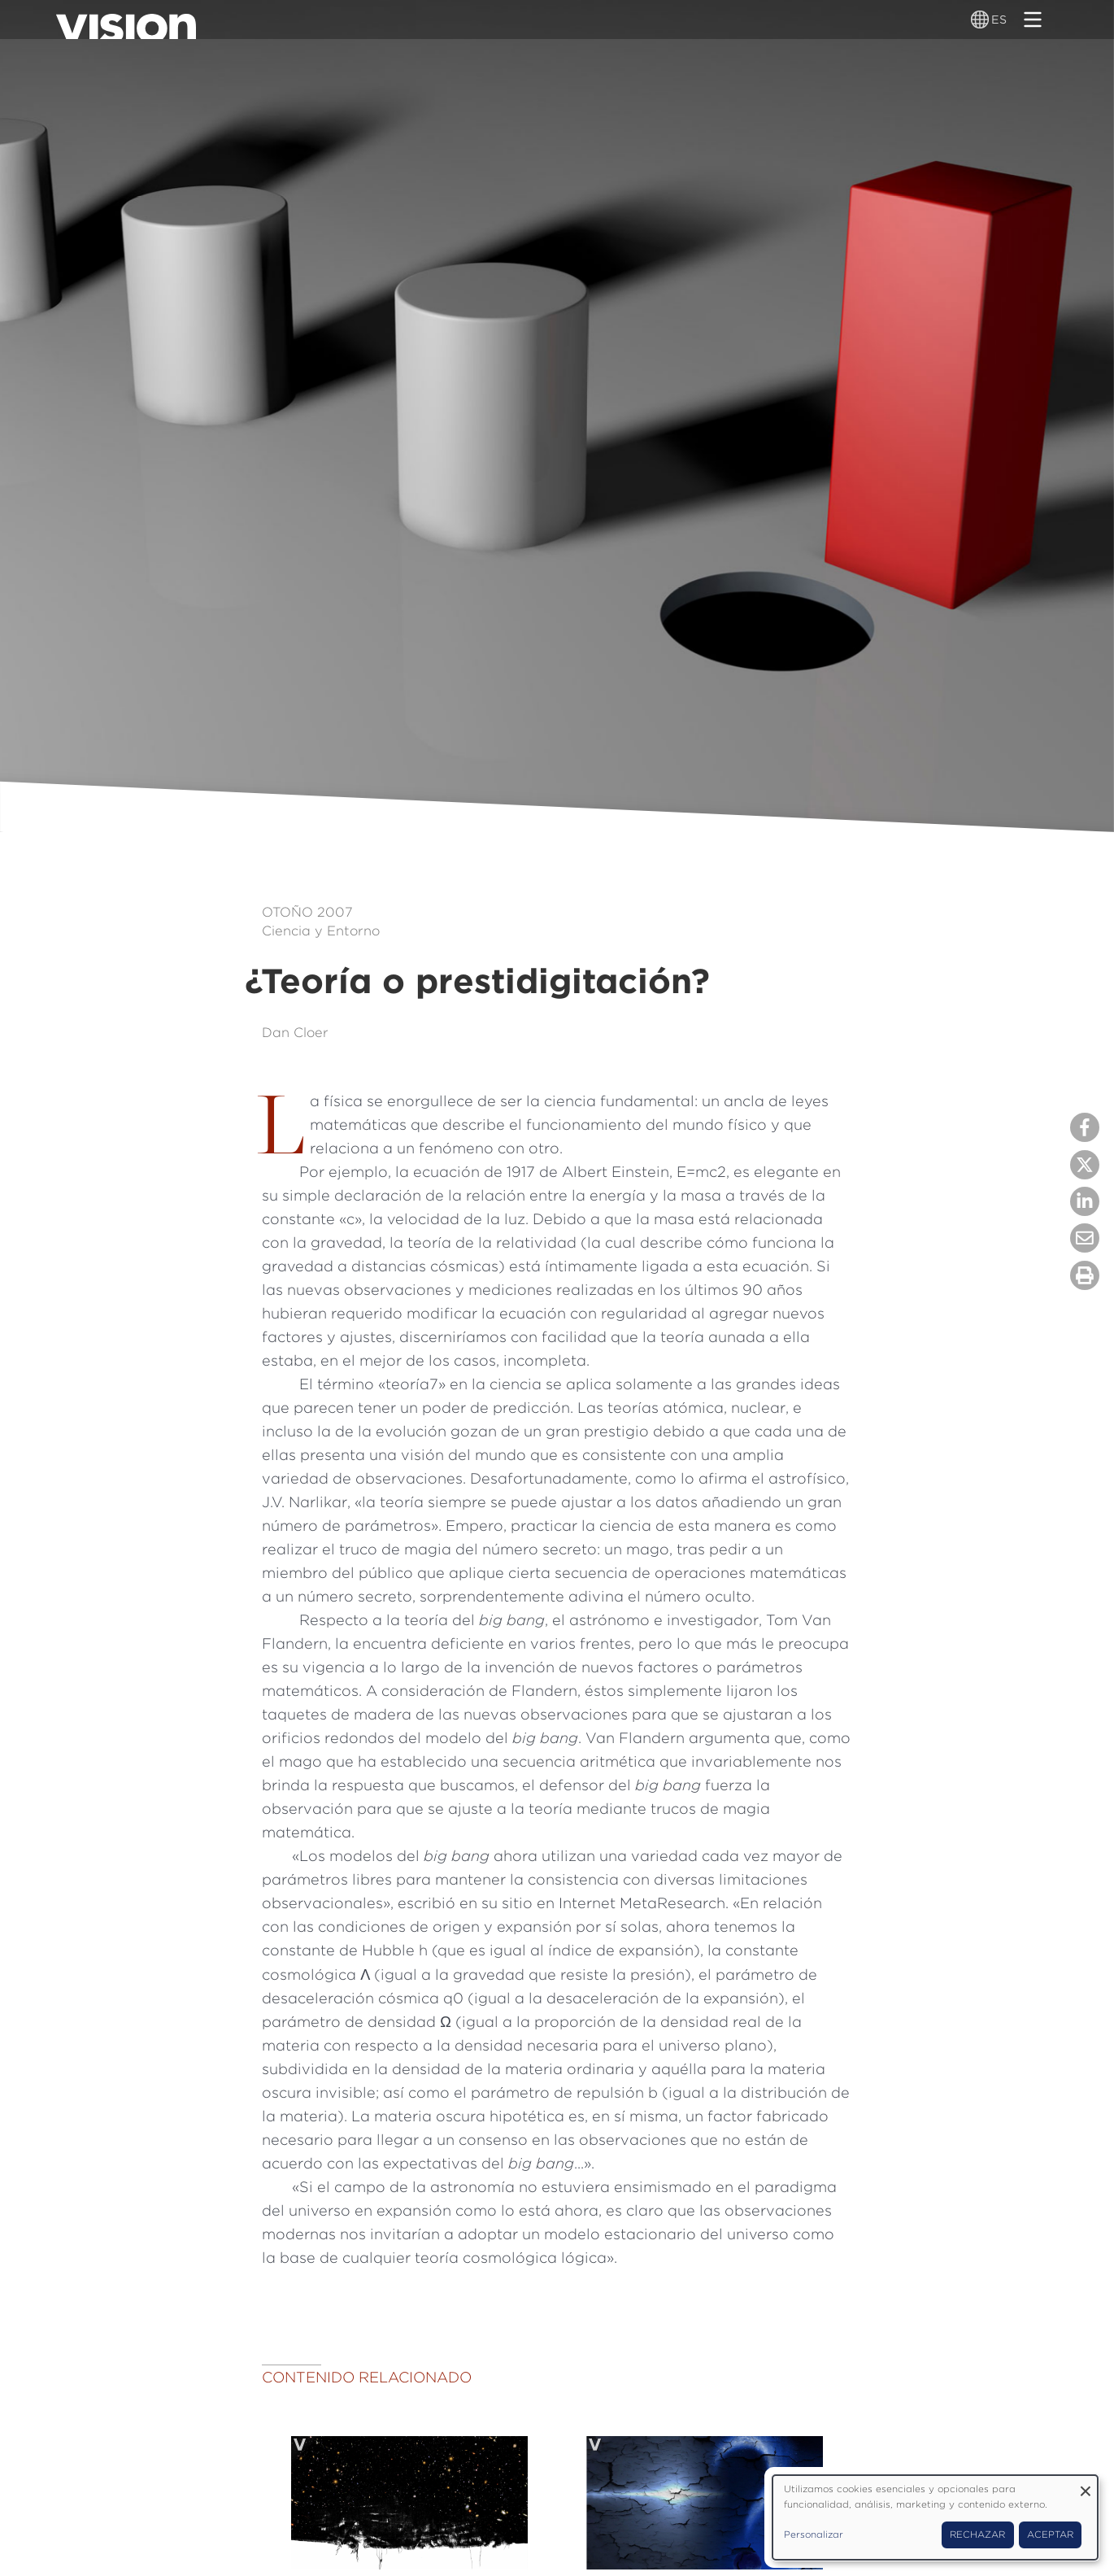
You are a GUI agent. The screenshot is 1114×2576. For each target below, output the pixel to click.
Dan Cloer (295, 1032)
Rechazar (977, 2534)
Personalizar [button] (813, 2534)
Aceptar (1050, 2534)
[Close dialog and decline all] (1085, 2485)
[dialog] (935, 2517)
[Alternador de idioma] (980, 19)
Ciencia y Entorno (321, 930)
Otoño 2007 (307, 912)
